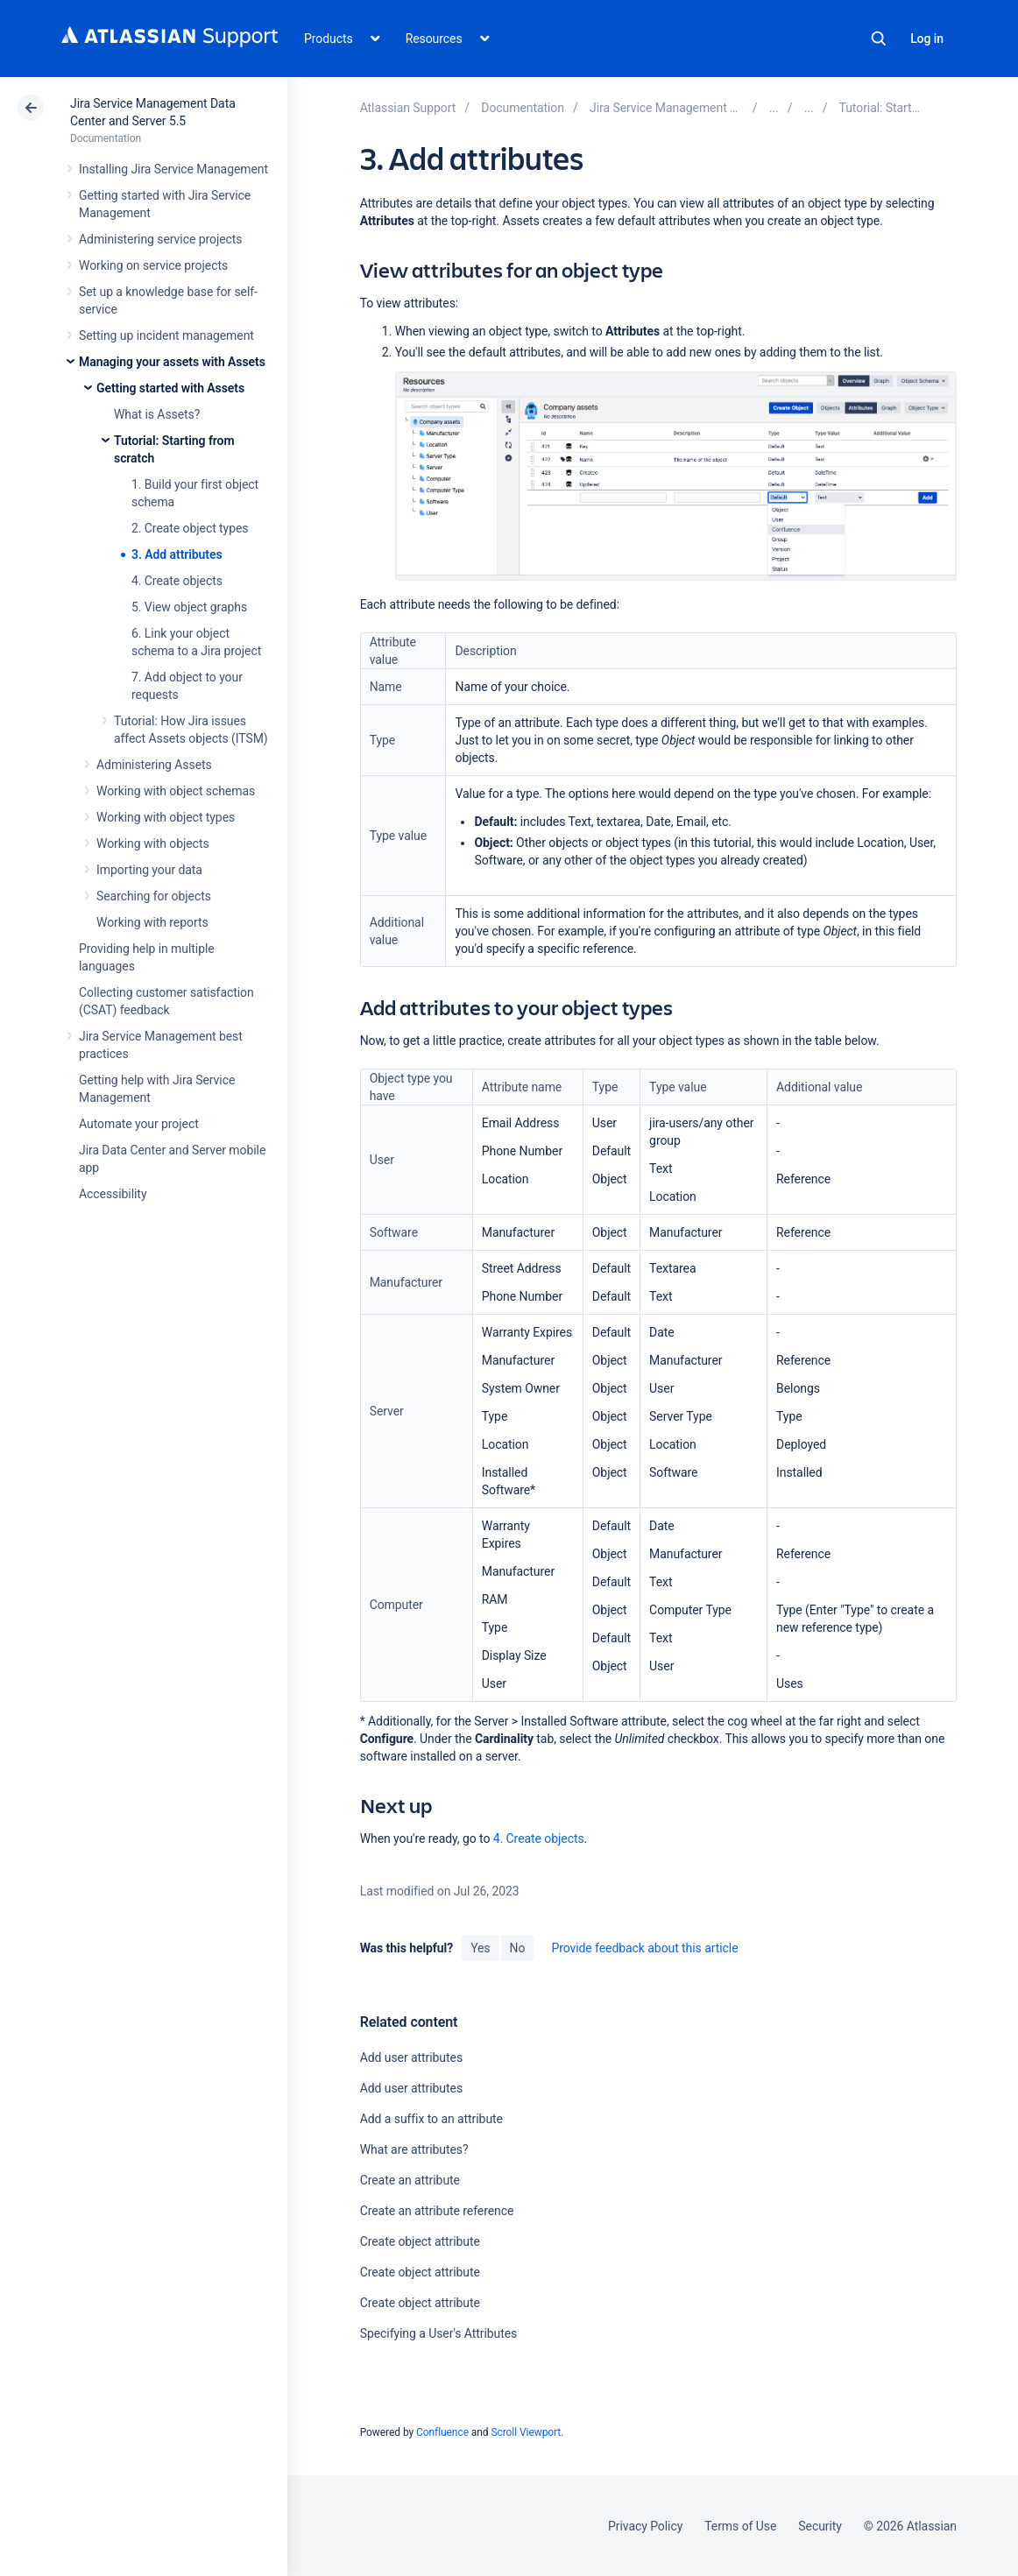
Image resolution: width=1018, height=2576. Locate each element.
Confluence (442, 2432)
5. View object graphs (189, 607)
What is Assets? (157, 414)
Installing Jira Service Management (173, 169)
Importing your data (149, 870)
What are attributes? (414, 2149)
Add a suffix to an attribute (431, 2119)
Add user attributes (411, 2057)
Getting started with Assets (170, 388)
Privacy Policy (645, 2526)
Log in (927, 39)
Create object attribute (420, 2241)
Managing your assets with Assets (172, 362)
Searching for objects (153, 896)
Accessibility (112, 1194)
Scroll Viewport (526, 2432)
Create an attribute (410, 2180)
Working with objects (152, 843)
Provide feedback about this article (644, 1948)
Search (879, 39)
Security (820, 2526)
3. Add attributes (177, 554)
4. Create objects (177, 581)
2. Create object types (189, 528)
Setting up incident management (166, 335)
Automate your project (139, 1124)
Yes (480, 1948)
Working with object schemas (175, 791)
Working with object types (165, 817)
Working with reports (152, 922)
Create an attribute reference (437, 2211)
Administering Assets (154, 765)
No (518, 1948)
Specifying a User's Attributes (439, 2333)
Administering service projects (160, 239)
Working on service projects (153, 265)
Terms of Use (740, 2526)
